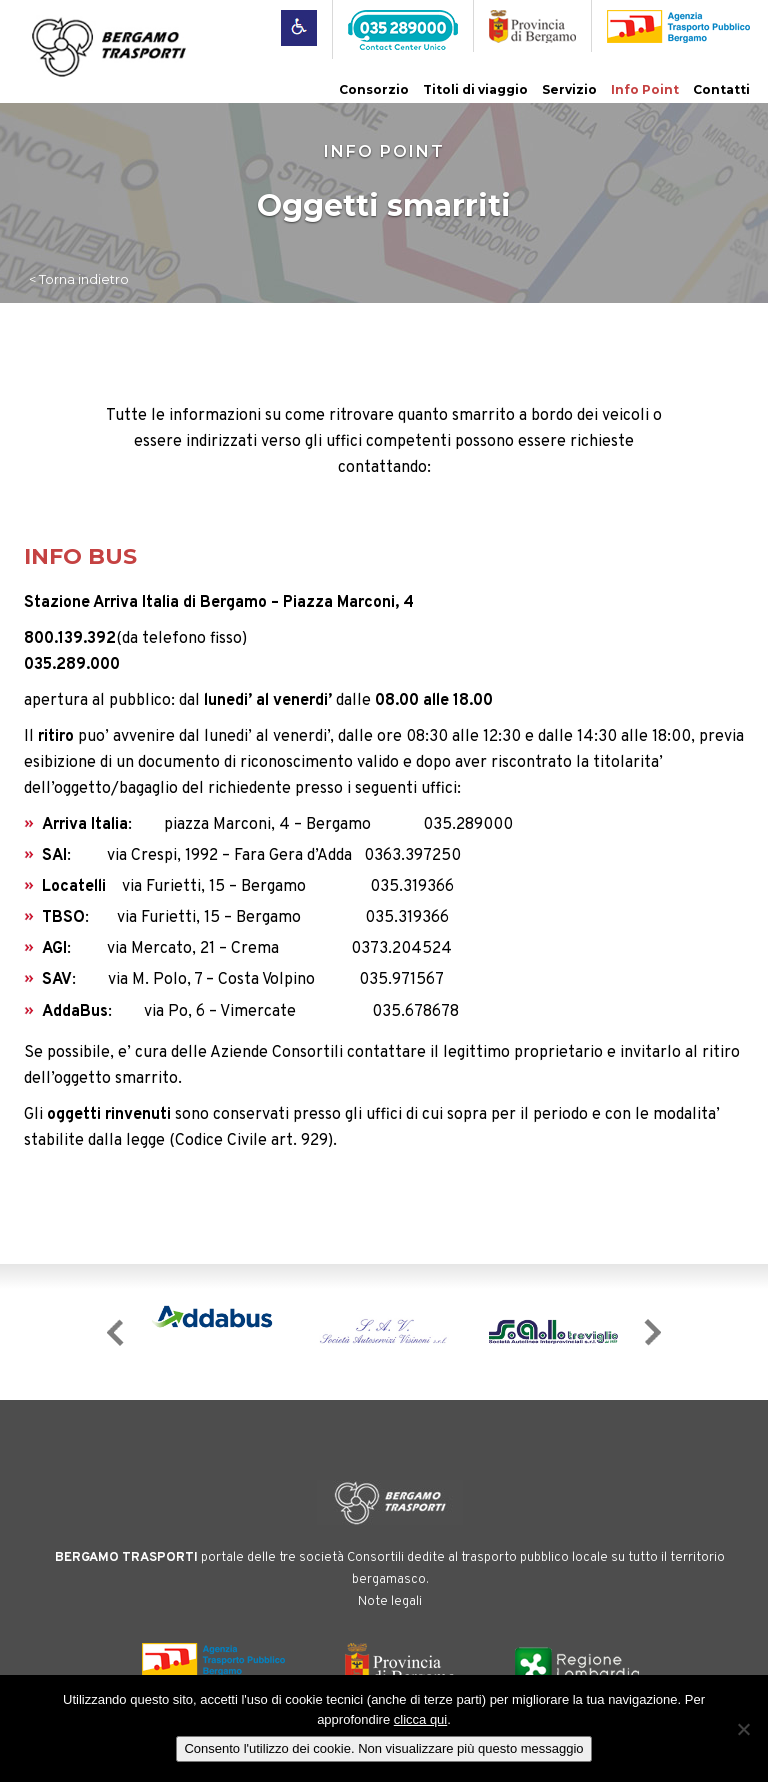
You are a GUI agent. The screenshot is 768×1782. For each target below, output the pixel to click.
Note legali (390, 1602)
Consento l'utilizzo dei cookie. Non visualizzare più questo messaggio (383, 1748)
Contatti (721, 89)
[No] (743, 1729)
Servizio (569, 89)
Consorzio (374, 89)
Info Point (645, 89)
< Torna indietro (79, 279)
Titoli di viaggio (475, 89)
